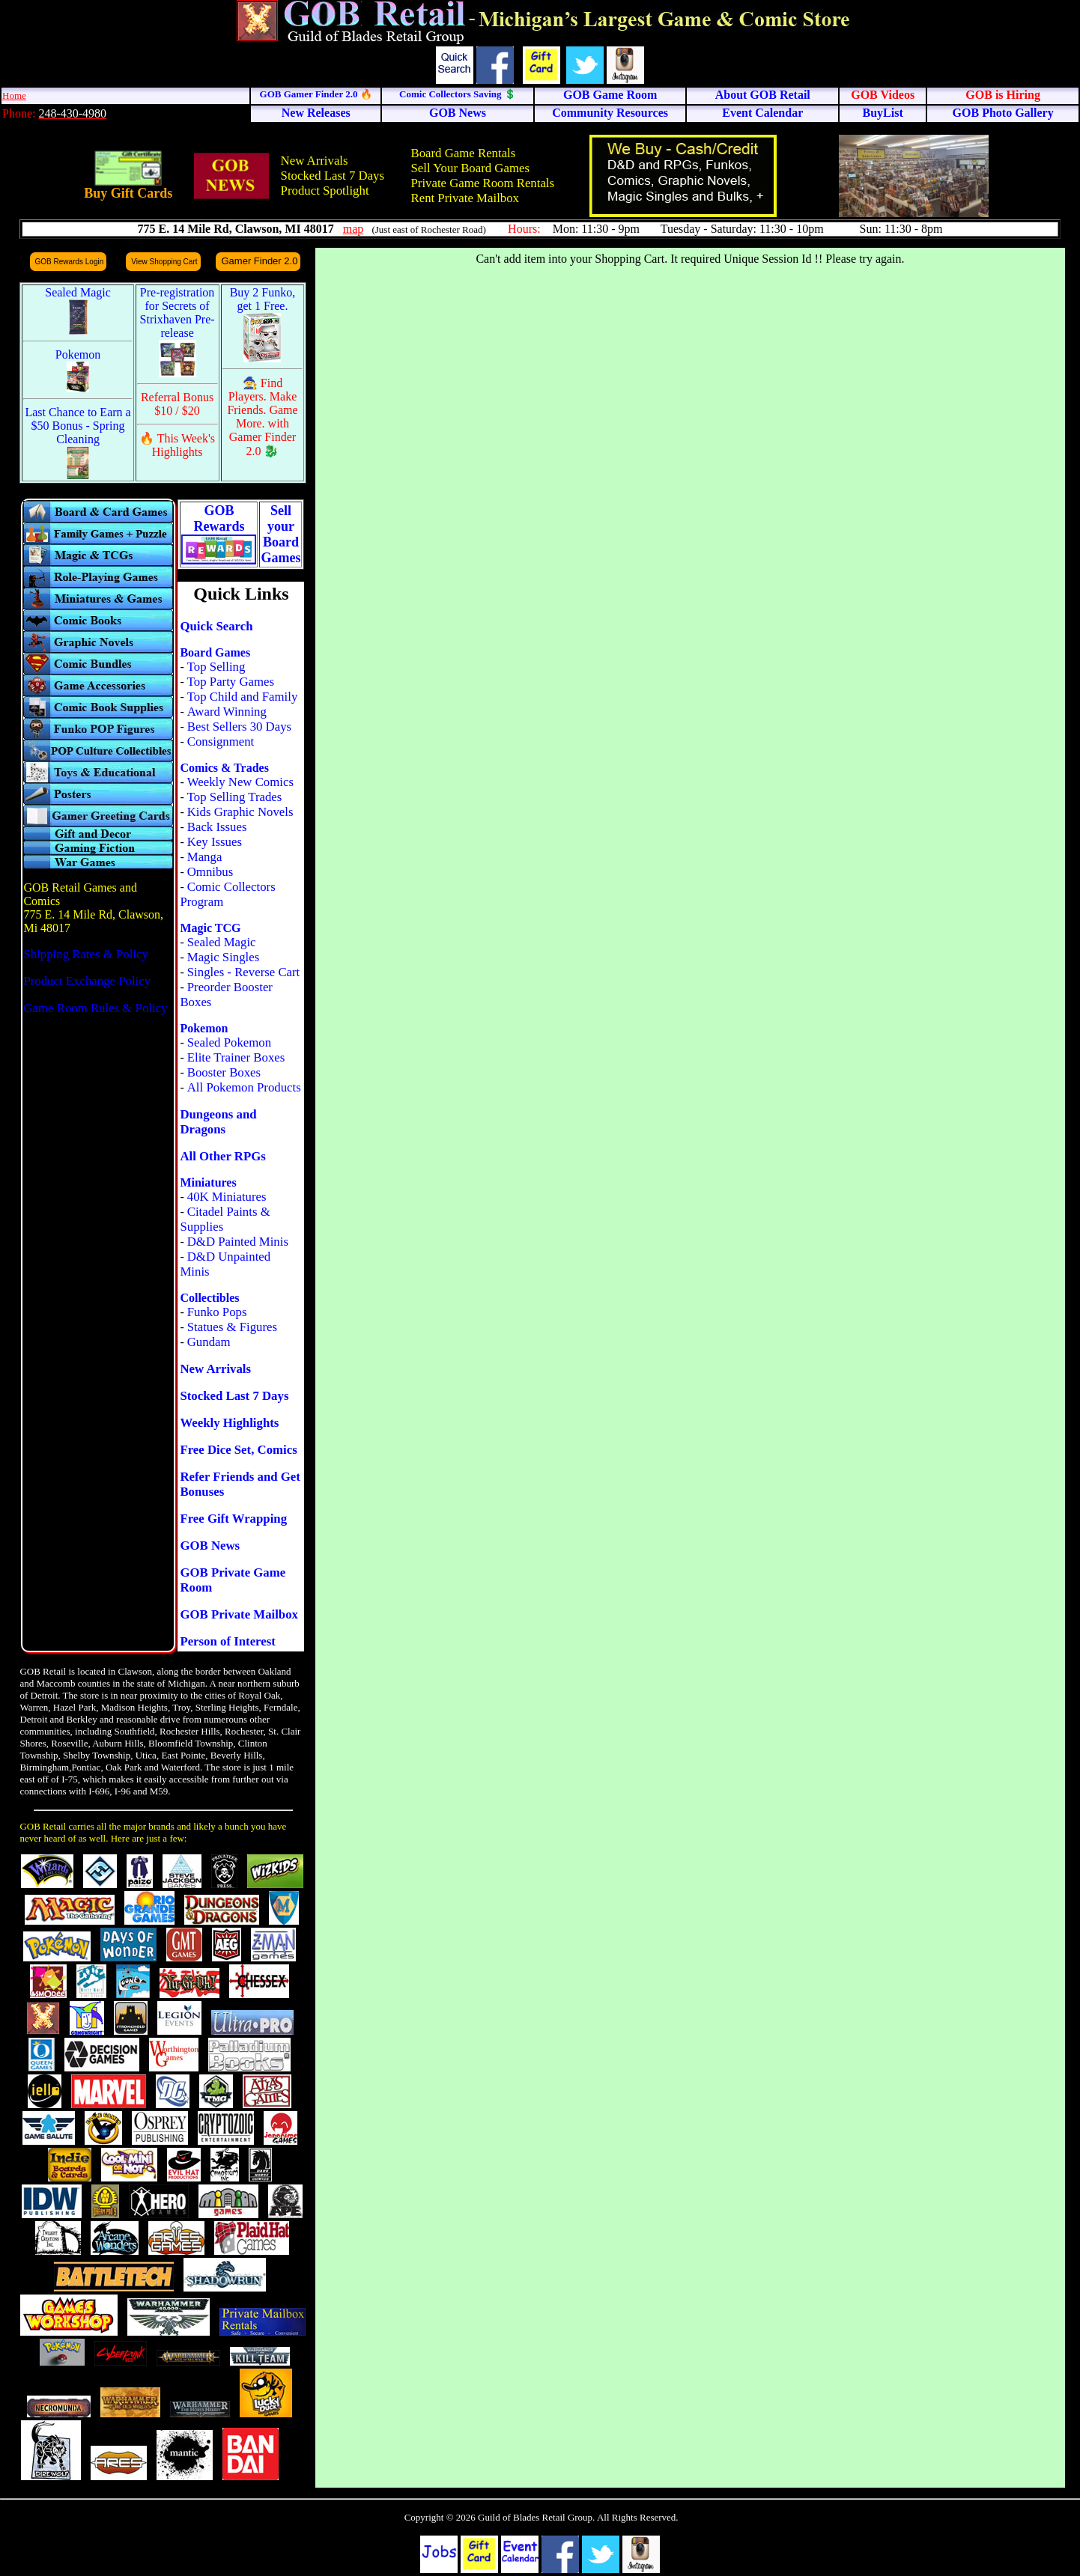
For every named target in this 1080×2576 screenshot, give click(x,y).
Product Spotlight (325, 190)
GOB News (210, 1545)
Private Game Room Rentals (482, 183)
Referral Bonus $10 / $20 (177, 404)
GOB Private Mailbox (239, 1614)
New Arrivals (314, 160)
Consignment (221, 741)
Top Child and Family (242, 696)
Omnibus (210, 872)
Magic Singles (223, 957)
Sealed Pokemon (229, 1042)
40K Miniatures (227, 1197)
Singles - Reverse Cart (243, 972)
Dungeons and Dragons (218, 1121)
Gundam (209, 1342)
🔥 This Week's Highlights (177, 445)
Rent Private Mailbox (464, 198)
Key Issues (214, 842)
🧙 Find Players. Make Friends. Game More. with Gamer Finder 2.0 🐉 (262, 417)
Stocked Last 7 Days (332, 175)
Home (14, 95)
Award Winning (227, 711)
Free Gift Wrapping (233, 1518)
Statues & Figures (232, 1327)
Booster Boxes (224, 1072)
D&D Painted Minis (237, 1241)
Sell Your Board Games (470, 168)
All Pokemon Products (244, 1087)
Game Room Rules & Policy (95, 1008)
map (353, 228)
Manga (204, 857)
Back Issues (217, 827)
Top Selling (216, 667)
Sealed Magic (221, 942)
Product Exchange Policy (87, 981)
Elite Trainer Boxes (236, 1057)
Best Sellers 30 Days (239, 726)
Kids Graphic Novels (240, 812)
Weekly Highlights (229, 1423)
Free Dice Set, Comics (238, 1450)
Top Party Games (230, 682)
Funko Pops (217, 1312)
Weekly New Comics (240, 782)
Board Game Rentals (462, 153)
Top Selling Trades (234, 797)
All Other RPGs (222, 1156)
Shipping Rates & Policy (85, 954)
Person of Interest (227, 1641)
